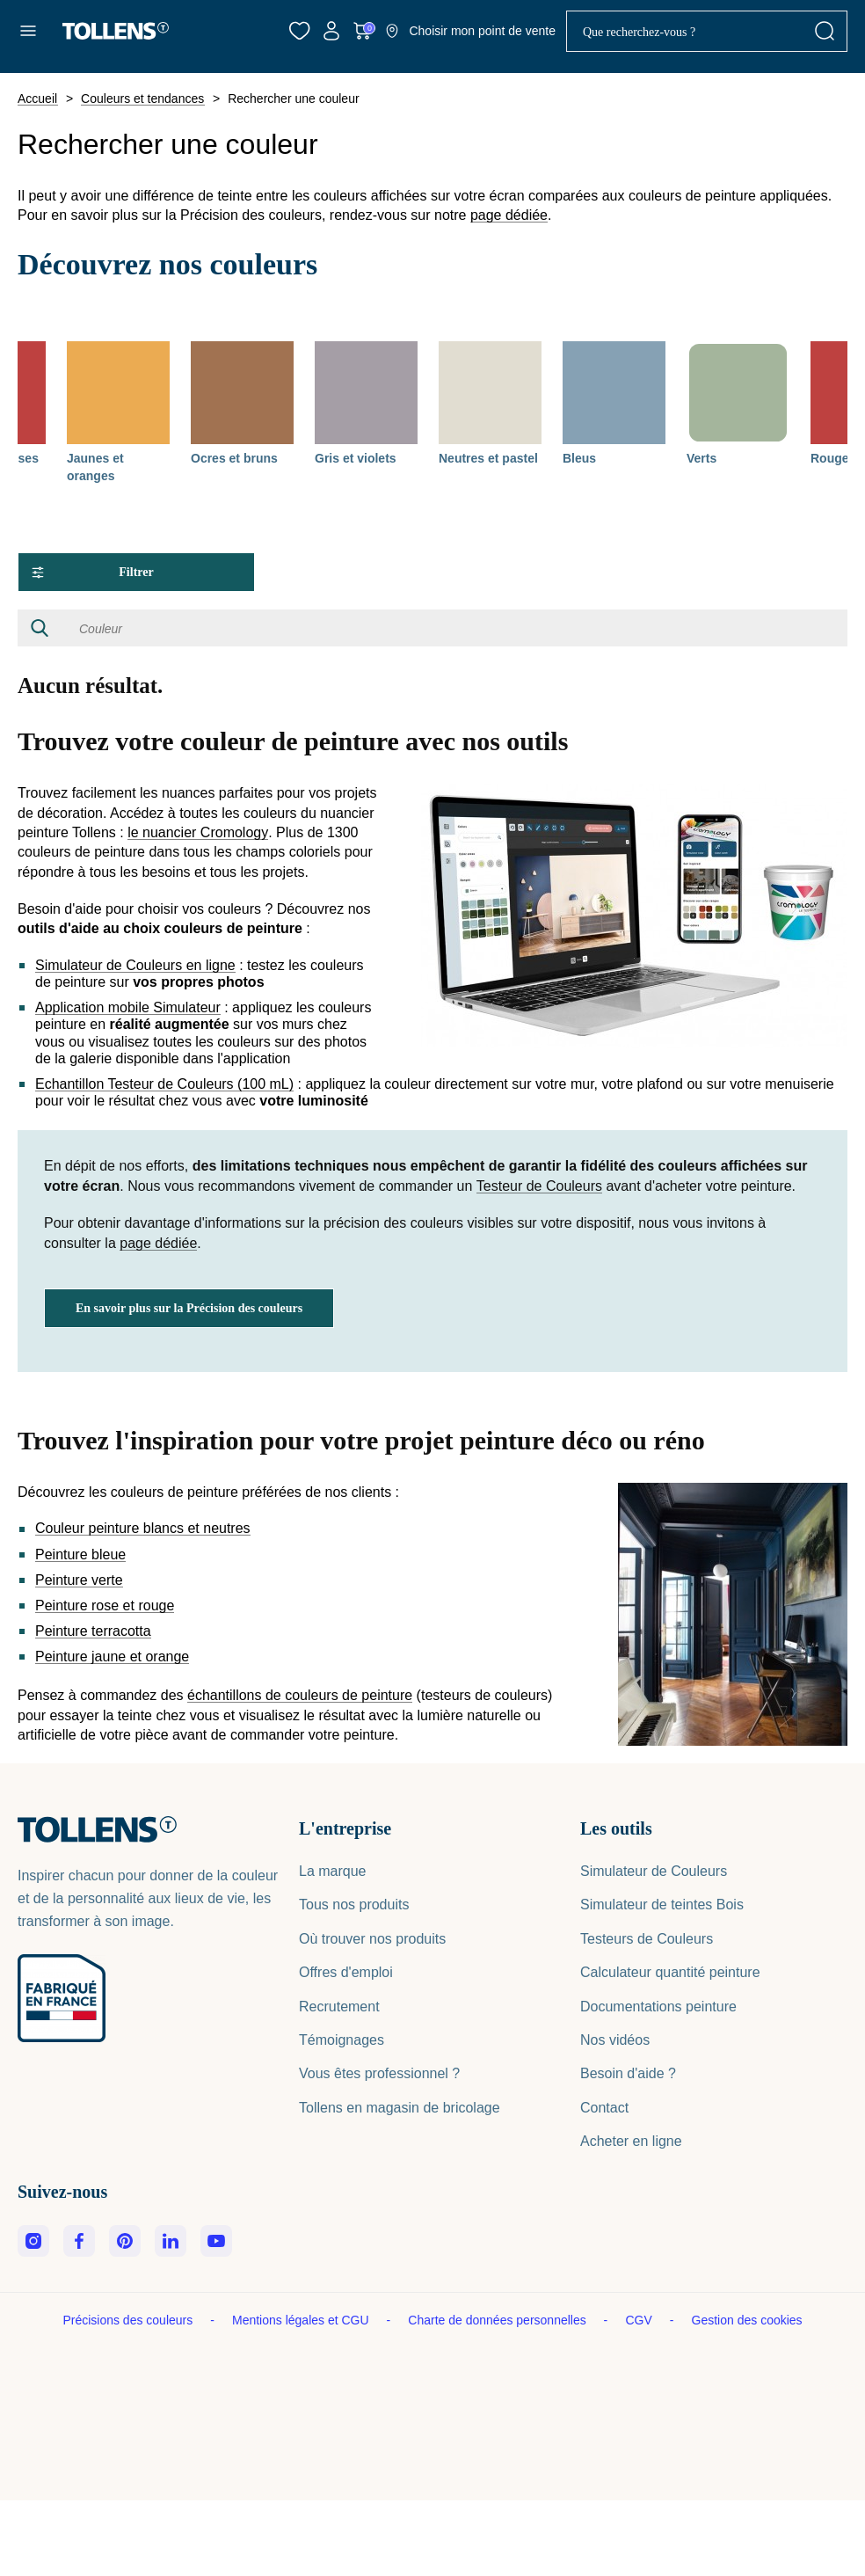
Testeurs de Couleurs (646, 1938)
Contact (604, 2107)
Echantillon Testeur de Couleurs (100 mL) (164, 1084)
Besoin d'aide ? (628, 2073)
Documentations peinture (658, 2006)
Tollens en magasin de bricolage (399, 2107)
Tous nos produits (354, 1904)
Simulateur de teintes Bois (662, 1904)
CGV (640, 2320)
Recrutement (339, 2006)
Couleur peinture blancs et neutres (143, 1529)
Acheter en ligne (631, 2141)
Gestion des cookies (747, 2320)
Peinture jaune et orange (112, 1657)
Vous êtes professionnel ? (379, 2073)
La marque (333, 1871)
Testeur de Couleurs (539, 1186)
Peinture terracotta (93, 1631)
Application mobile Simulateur (128, 1008)
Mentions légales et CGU (302, 2320)
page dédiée (509, 215)
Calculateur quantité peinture (670, 1972)
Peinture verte (79, 1580)
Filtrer (93, 572)
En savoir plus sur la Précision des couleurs (189, 1308)
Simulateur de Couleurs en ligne (135, 966)
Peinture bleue (80, 1555)
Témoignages (341, 2039)
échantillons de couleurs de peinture (299, 1696)
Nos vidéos (615, 2039)
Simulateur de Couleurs (653, 1871)
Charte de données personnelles (498, 2320)
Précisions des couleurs (129, 2320)
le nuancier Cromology (197, 833)
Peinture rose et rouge (104, 1606)
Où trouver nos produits (372, 1938)
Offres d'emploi (346, 1972)
